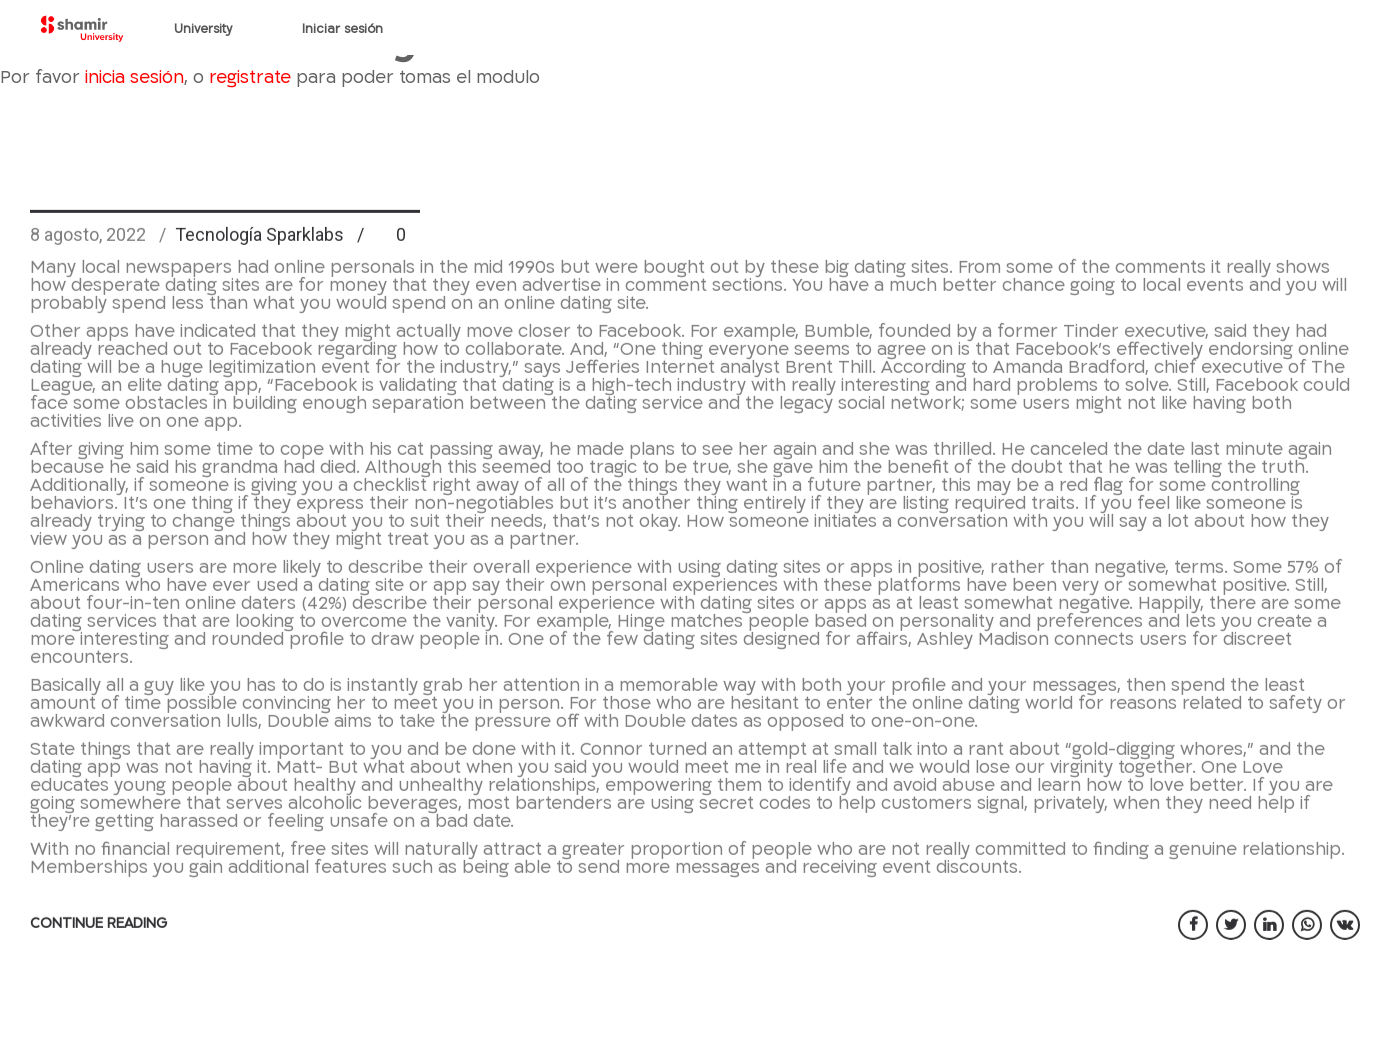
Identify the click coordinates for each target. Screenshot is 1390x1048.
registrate (250, 77)
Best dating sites (225, 210)
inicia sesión (134, 77)
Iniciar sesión (342, 29)
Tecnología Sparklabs (259, 275)
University (203, 29)
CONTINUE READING (98, 964)
